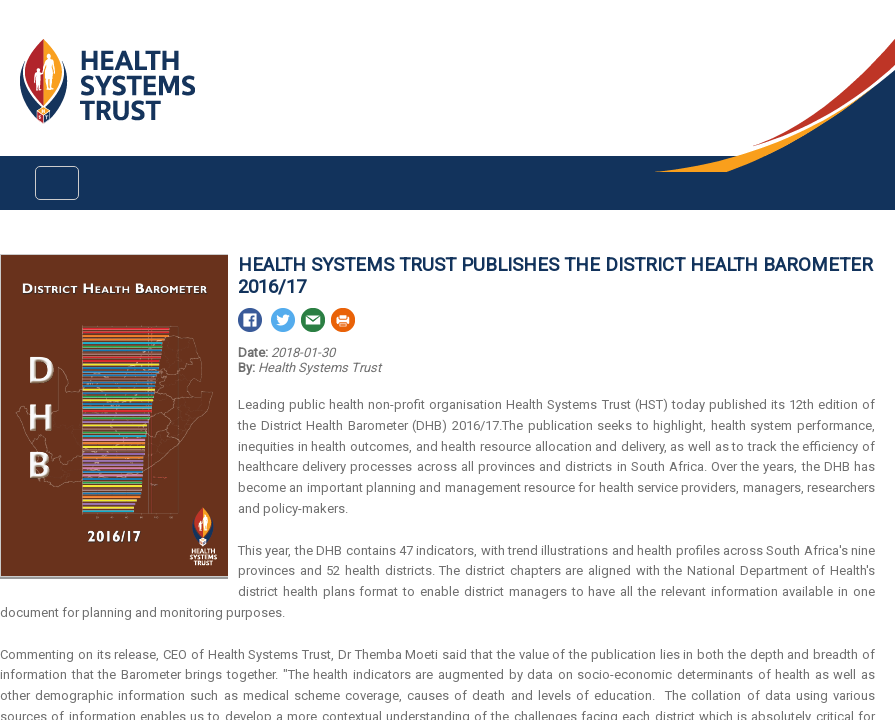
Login (16, 31)
